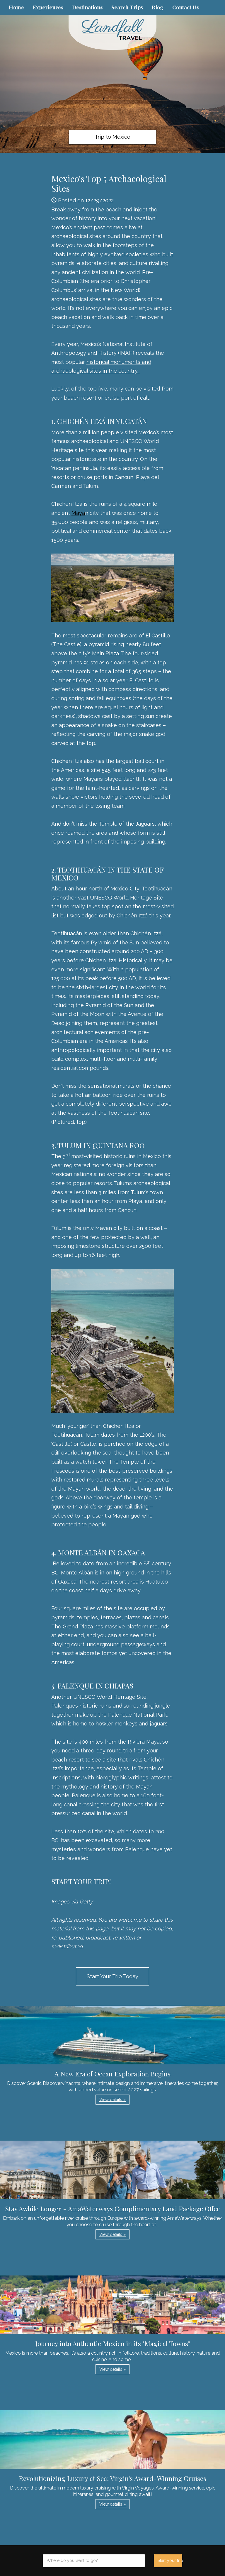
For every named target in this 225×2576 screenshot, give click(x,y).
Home (16, 7)
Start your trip (170, 2560)
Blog (157, 7)
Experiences (48, 7)
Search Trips (127, 7)
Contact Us (185, 7)
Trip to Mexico (112, 137)
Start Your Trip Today (112, 1976)
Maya (78, 513)
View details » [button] (112, 2099)
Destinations (87, 7)
